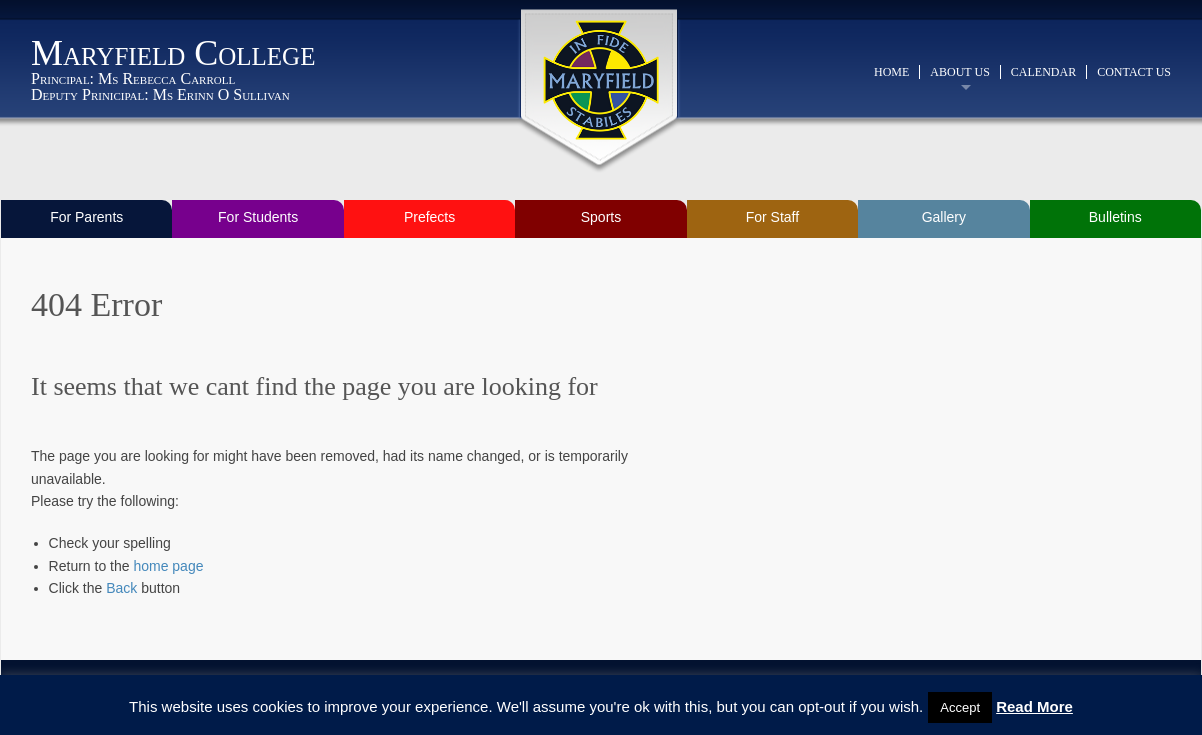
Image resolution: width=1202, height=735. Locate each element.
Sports (601, 217)
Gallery (944, 217)
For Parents (86, 217)
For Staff (772, 217)
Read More (1034, 706)
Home (891, 72)
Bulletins (1115, 217)
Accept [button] (960, 707)
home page (168, 566)
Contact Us (1134, 72)
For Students (258, 217)
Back (121, 588)
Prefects (429, 217)
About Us (959, 72)
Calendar (1043, 72)
